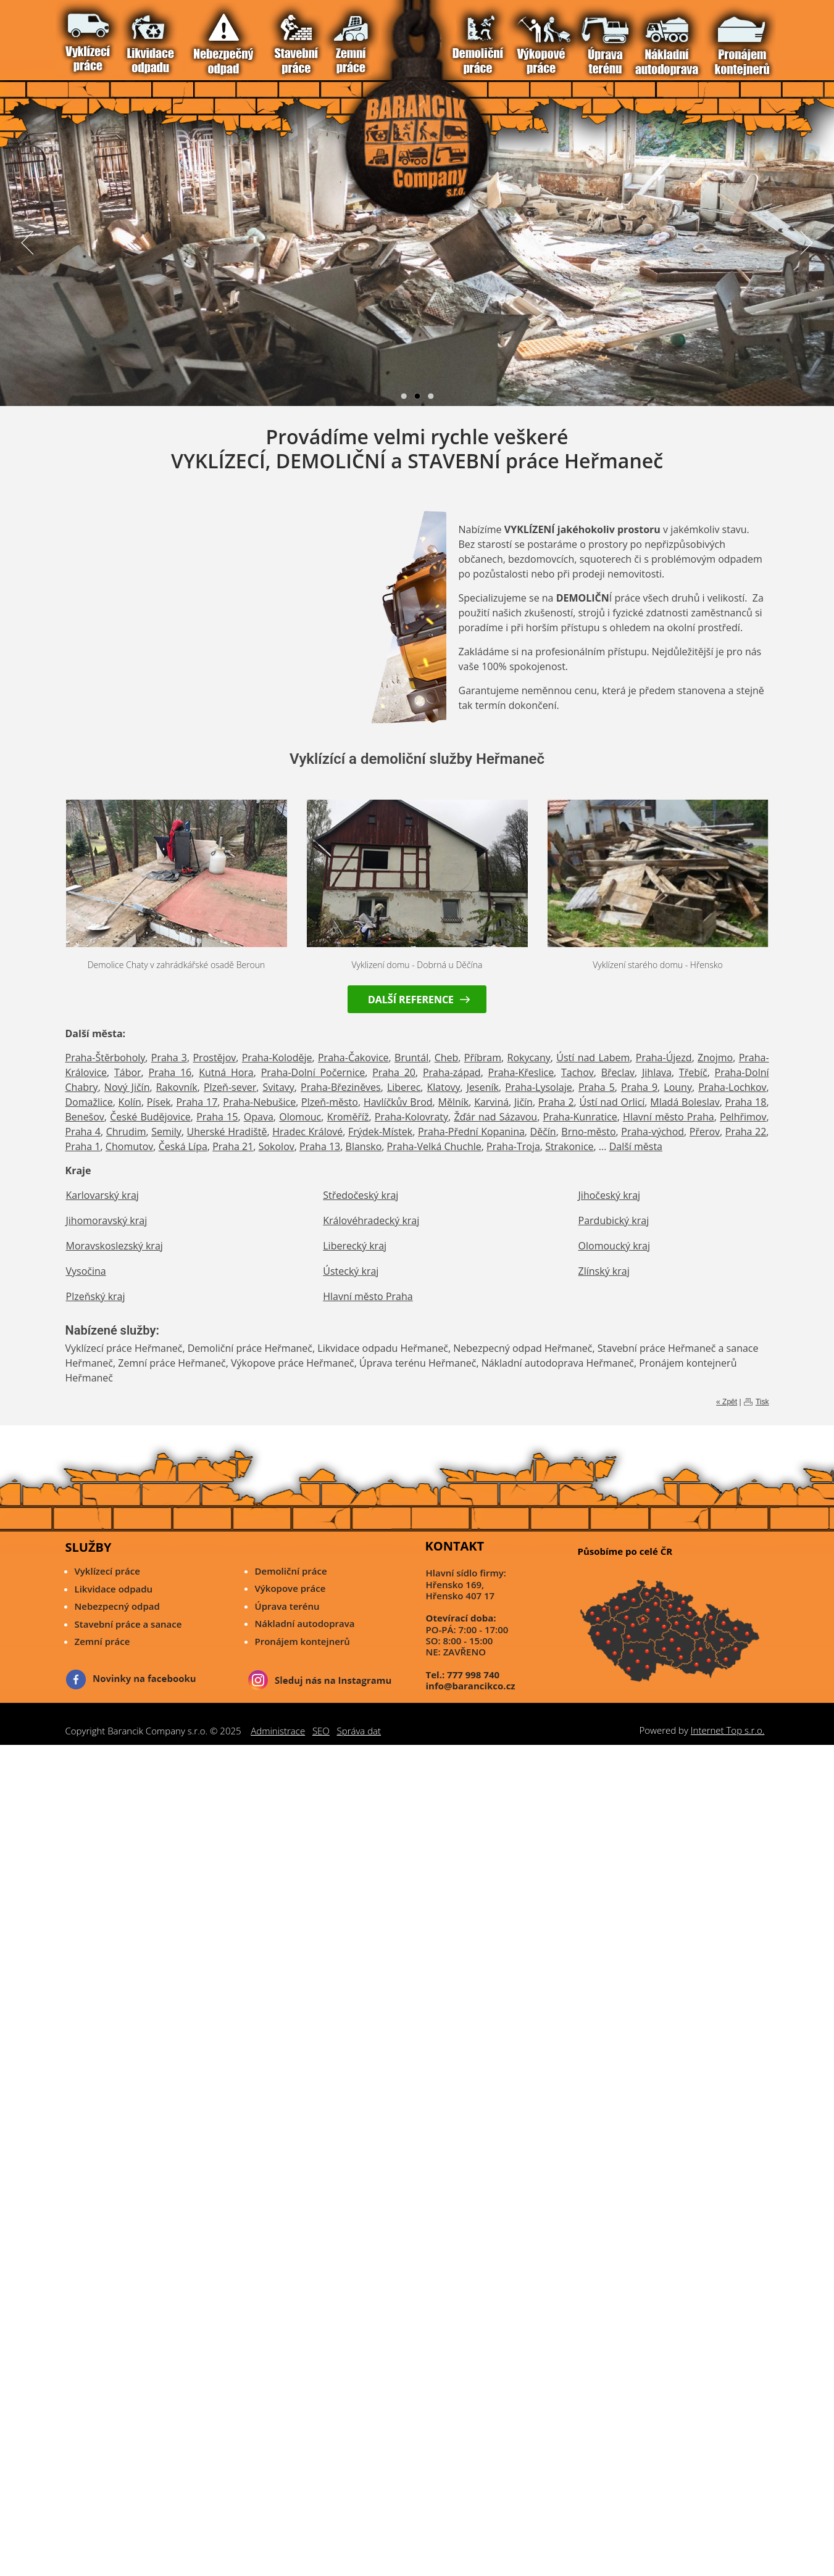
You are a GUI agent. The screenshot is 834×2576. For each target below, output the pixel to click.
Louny (678, 1087)
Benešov (84, 1117)
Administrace (278, 1731)
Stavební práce (118, 36)
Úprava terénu (287, 1606)
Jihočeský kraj (609, 1195)
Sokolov (276, 1146)
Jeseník (483, 1087)
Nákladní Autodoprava (177, 36)
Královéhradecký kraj (371, 1220)
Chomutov (129, 1146)
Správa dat (359, 1731)
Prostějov (214, 1057)
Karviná (491, 1102)
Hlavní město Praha (668, 1117)
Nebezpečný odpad (106, 36)
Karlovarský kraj (102, 1195)
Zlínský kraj (604, 1271)
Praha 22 (746, 1131)
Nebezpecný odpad (117, 1606)
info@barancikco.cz (470, 1685)
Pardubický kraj (613, 1220)
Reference (200, 36)
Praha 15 (217, 1117)
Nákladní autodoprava (305, 1623)
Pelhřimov (743, 1117)
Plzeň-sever (230, 1087)
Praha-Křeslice (521, 1072)
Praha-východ (652, 1131)
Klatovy (444, 1087)
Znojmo (715, 1057)
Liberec (403, 1087)
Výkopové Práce (153, 36)
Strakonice (569, 1146)
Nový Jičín (127, 1087)
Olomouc (300, 1117)
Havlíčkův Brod (398, 1102)
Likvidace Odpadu (95, 36)
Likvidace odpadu (114, 1589)
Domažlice (89, 1102)
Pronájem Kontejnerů (188, 36)
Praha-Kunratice (580, 1117)
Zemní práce (102, 1641)
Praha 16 (169, 1072)
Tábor (127, 1072)
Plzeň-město (329, 1102)
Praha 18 (746, 1102)
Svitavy (278, 1087)
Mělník (453, 1102)
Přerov (705, 1131)
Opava (258, 1117)
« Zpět (726, 1402)
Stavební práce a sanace (128, 1624)
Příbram (482, 1057)
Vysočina (86, 1271)
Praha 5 (596, 1087)
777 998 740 (473, 1674)
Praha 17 (196, 1102)
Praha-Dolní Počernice (313, 1072)
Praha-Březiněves (341, 1087)
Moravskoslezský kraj (114, 1246)
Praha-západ (452, 1072)
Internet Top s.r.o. (728, 1730)
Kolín (130, 1102)
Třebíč (693, 1072)
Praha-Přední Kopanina (471, 1131)
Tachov (577, 1072)
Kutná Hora (226, 1072)
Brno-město (588, 1131)
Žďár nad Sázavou (495, 1117)
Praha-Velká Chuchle (434, 1146)
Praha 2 (556, 1102)
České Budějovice (150, 1117)
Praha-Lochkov (732, 1087)
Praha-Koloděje (277, 1057)
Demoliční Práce (142, 36)
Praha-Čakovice (353, 1057)
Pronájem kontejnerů (302, 1641)
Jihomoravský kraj (107, 1220)
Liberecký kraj (354, 1246)
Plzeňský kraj (95, 1296)
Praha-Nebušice (259, 1102)
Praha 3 (169, 1057)
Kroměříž (348, 1117)
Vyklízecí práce (83, 36)
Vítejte (71, 36)
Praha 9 (639, 1087)
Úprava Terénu (165, 36)
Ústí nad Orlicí (611, 1102)
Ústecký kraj (350, 1271)
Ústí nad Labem (593, 1057)
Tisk (762, 1402)
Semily (166, 1131)
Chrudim (126, 1131)
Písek (159, 1102)
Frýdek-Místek (380, 1131)
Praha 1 (83, 1146)
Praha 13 (319, 1146)
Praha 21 (232, 1146)
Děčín (543, 1131)
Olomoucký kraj (614, 1246)
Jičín (523, 1102)
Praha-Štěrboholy (105, 1057)
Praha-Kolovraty (411, 1117)
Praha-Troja (513, 1146)
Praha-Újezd (664, 1057)
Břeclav (618, 1072)
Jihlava (657, 1072)
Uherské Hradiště (227, 1131)
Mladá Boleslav (684, 1102)
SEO (321, 1731)
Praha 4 (83, 1131)
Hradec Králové (307, 1131)
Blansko (364, 1146)
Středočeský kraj (360, 1195)
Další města (635, 1146)
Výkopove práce (290, 1588)
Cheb (447, 1057)
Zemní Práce (130, 36)
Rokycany (529, 1057)
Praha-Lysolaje (538, 1087)
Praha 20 (393, 1072)
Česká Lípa (183, 1146)
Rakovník (177, 1087)
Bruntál (411, 1057)
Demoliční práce (291, 1571)
